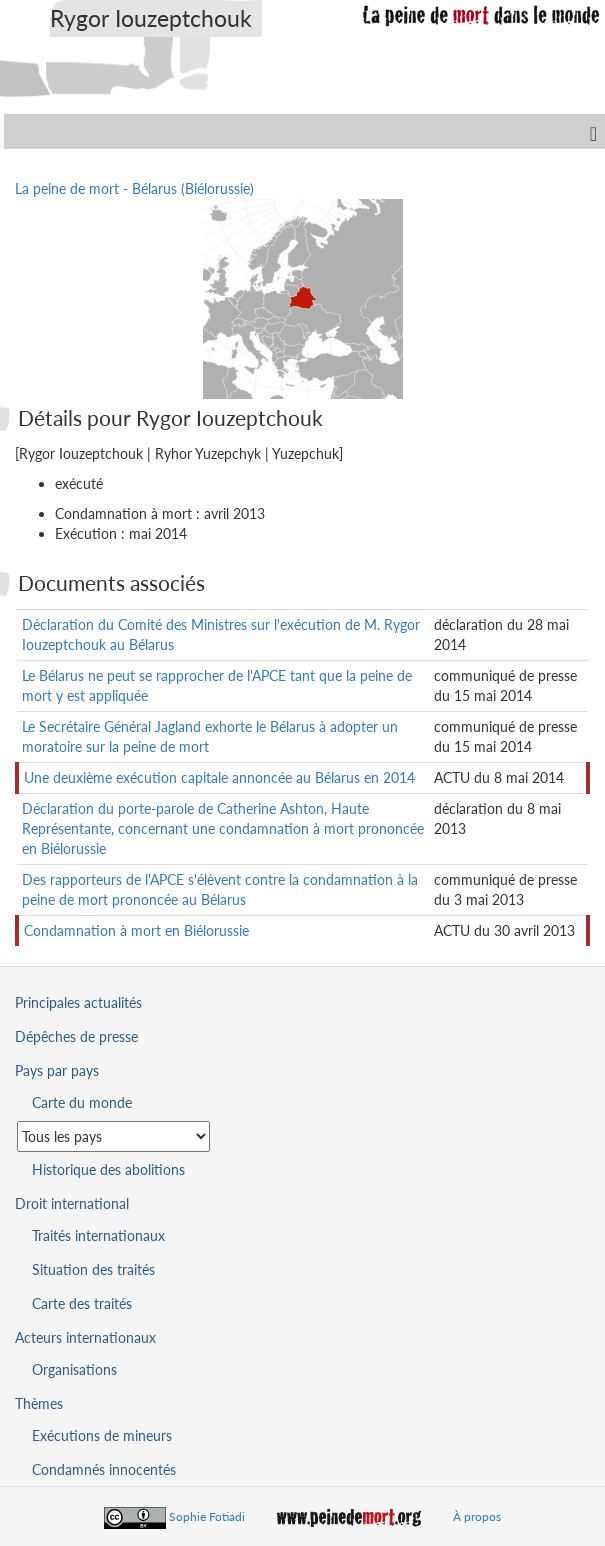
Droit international (72, 1203)
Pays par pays (57, 1070)
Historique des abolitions (108, 1169)
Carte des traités (82, 1303)
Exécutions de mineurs (102, 1435)
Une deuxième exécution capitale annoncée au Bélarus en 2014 (219, 777)
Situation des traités (93, 1269)
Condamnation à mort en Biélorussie (136, 930)
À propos (477, 1516)
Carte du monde (82, 1102)
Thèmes (39, 1403)
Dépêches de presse (76, 1036)
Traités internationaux (98, 1235)
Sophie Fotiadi (207, 1516)
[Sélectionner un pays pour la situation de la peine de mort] (113, 1136)
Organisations (74, 1369)
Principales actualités (78, 1002)
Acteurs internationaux (85, 1337)
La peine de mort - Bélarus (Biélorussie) (134, 188)
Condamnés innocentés (104, 1469)
